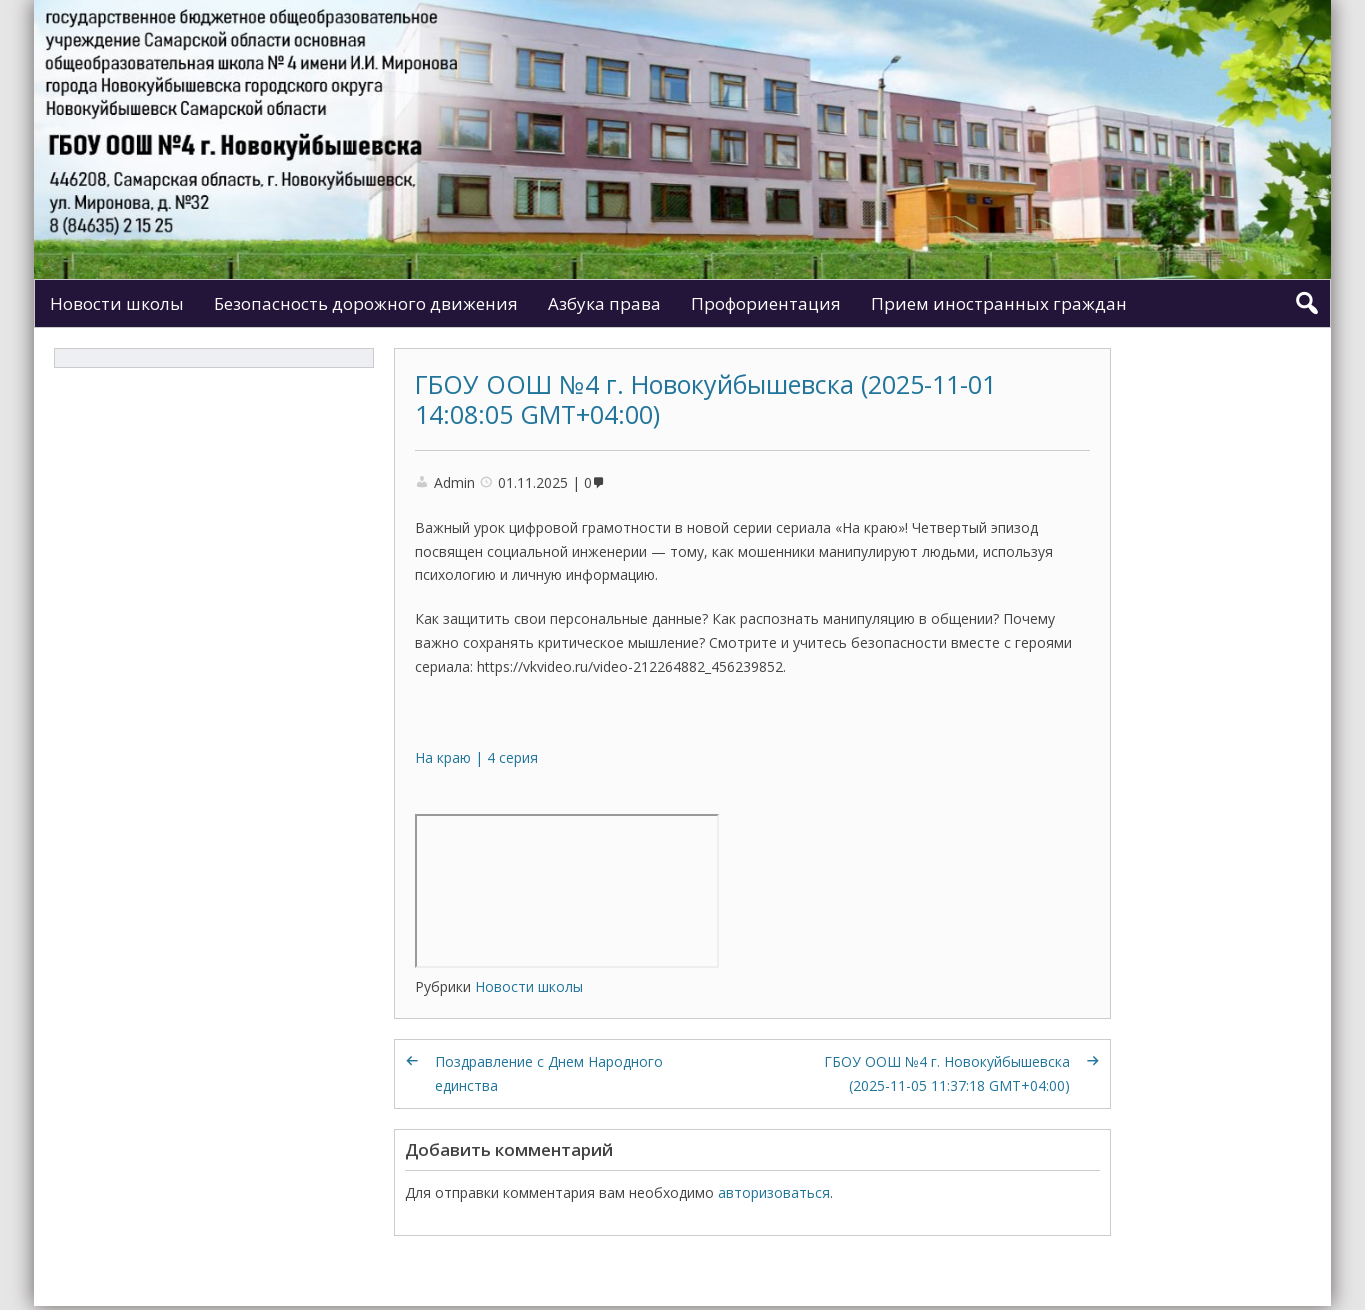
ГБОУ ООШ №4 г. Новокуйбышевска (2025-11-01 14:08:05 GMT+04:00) (705, 399)
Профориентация (766, 303)
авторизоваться (774, 1192)
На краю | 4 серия (476, 757)
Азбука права (604, 303)
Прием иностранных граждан (999, 303)
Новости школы (117, 303)
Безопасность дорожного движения (366, 303)
